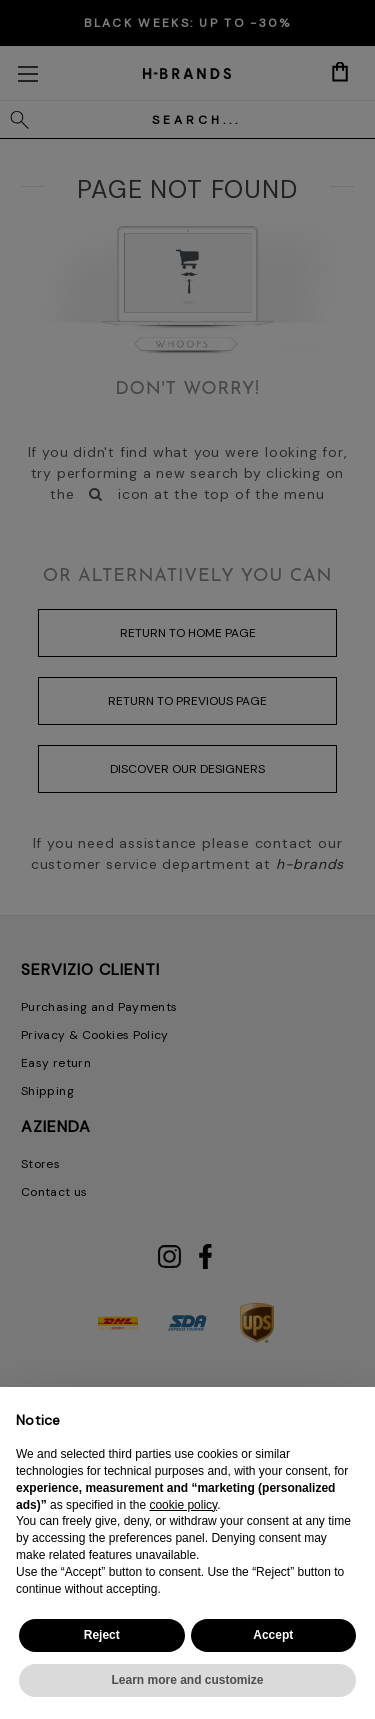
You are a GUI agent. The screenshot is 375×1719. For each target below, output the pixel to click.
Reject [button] (102, 1635)
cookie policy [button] (183, 1505)
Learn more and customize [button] (187, 1680)
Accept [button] (273, 1635)
